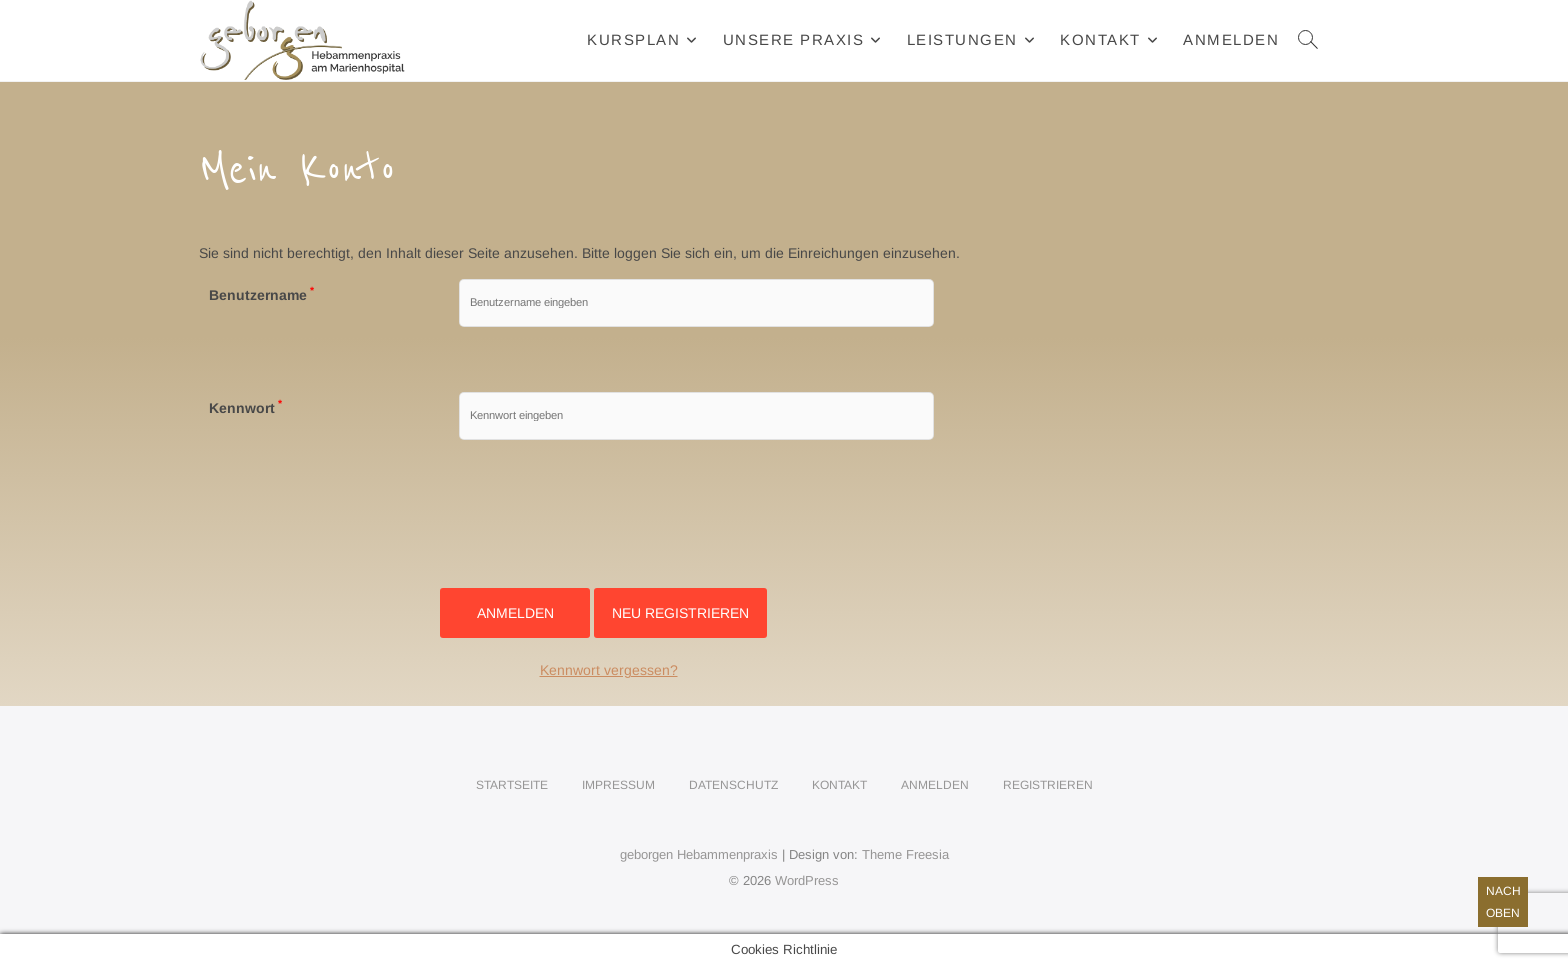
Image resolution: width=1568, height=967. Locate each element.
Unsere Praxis (794, 39)
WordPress (807, 880)
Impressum (618, 785)
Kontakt (1100, 39)
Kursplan (633, 39)
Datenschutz (733, 785)
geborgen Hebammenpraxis (699, 854)
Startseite (512, 785)
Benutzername (261, 295)
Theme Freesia (905, 854)
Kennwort (245, 408)
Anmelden (1231, 39)
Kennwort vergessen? (609, 670)
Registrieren (1048, 785)
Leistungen (962, 39)
